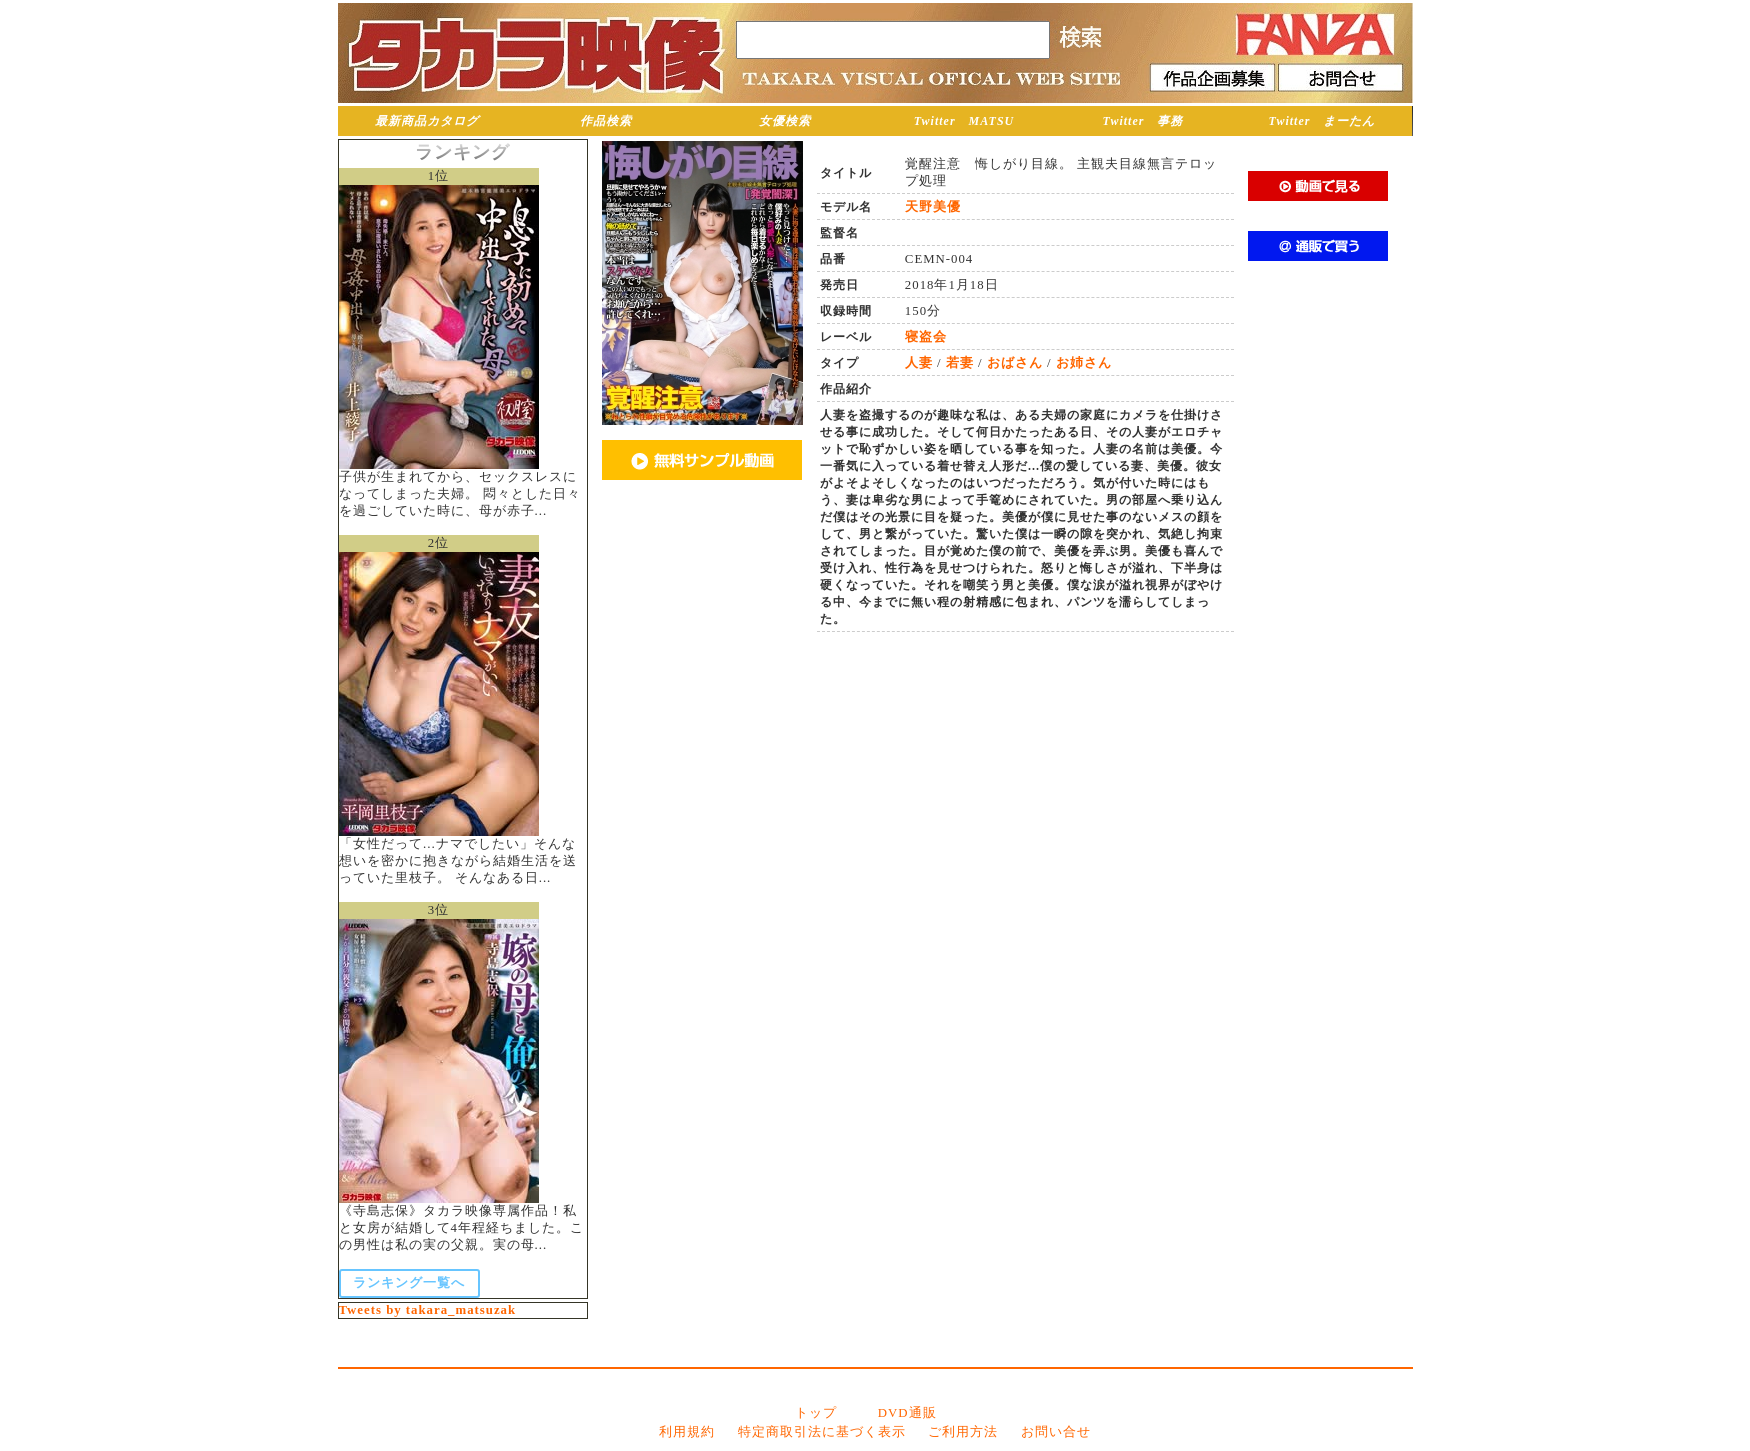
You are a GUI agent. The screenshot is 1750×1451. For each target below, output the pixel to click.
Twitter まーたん (1322, 121)
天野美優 (933, 207)
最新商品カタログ (427, 121)
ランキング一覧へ (409, 1283)
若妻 (960, 363)
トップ (816, 1413)
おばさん (1015, 363)
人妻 (919, 363)
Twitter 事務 (1143, 121)
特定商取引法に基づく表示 (822, 1432)
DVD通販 (907, 1413)
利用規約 (687, 1432)
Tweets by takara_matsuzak (428, 1310)
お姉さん (1084, 363)
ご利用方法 (963, 1432)
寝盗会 (926, 337)
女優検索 (785, 121)
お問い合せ (1056, 1432)
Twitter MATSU (964, 121)
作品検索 (606, 121)
